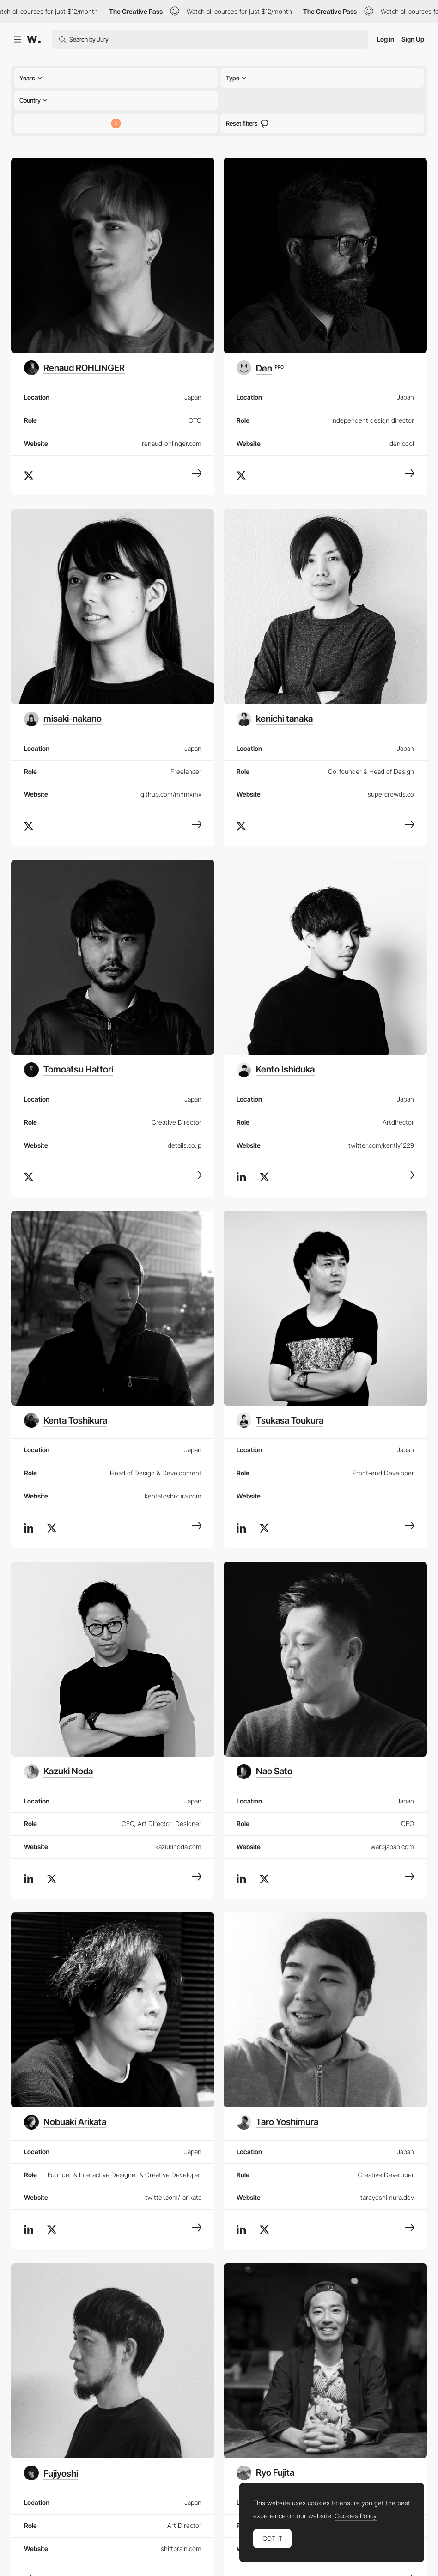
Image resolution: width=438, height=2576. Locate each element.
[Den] (260, 367)
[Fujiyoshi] (51, 2473)
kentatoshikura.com (173, 1496)
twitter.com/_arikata (173, 2197)
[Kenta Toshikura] (65, 1420)
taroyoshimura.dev (387, 2197)
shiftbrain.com (181, 2548)
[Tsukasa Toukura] (280, 1420)
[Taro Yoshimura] (277, 2122)
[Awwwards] (34, 39)
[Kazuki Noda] (58, 1771)
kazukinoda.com (178, 1847)
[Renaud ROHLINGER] (74, 367)
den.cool (401, 443)
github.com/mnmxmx (170, 794)
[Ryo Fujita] (265, 2473)
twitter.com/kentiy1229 (381, 1145)
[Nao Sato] (264, 1771)
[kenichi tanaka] (275, 719)
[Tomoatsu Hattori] (68, 1069)
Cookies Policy (356, 2516)
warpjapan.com (392, 1847)
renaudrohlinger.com (171, 443)
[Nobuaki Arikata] (65, 2122)
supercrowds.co (391, 794)
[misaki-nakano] (63, 719)
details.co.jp (184, 1145)
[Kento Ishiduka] (276, 1069)
